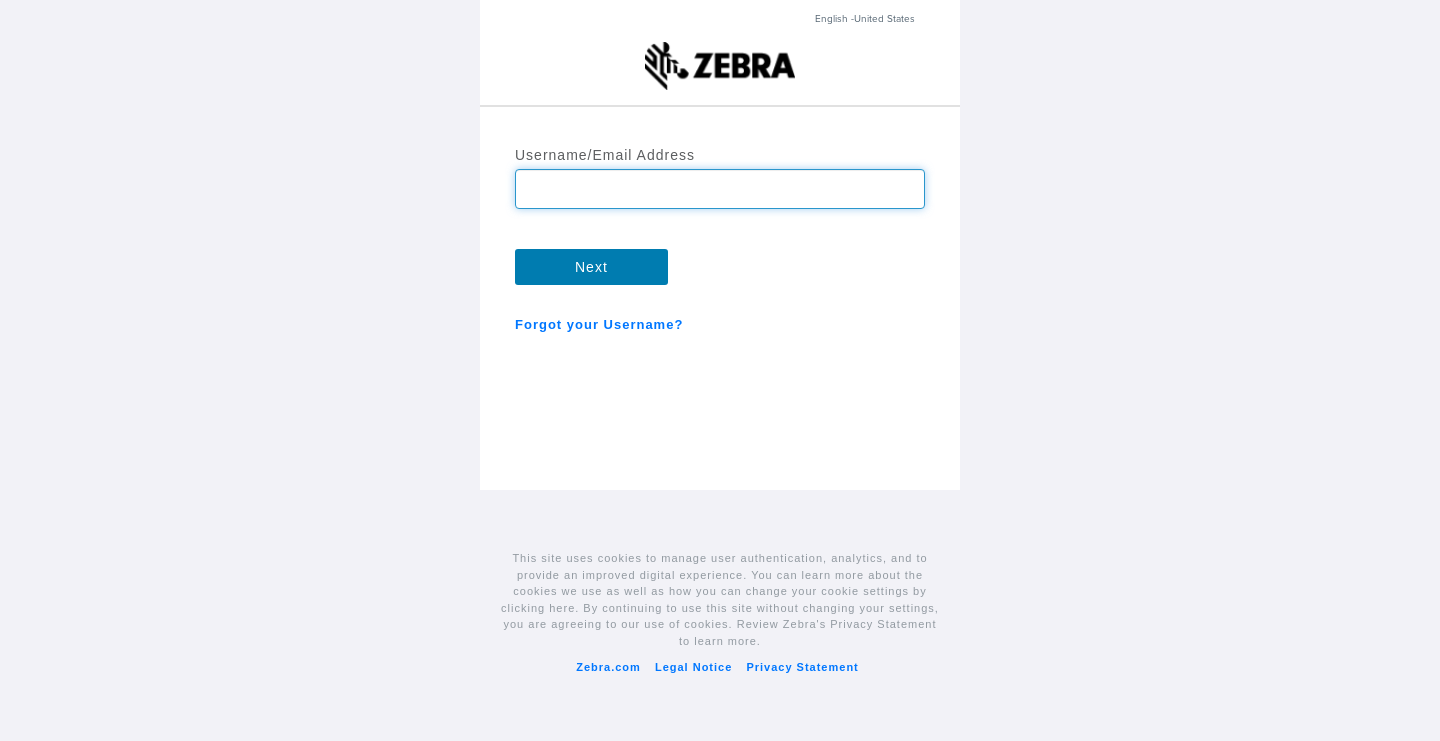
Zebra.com (608, 667)
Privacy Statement (802, 667)
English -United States (865, 19)
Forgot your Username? (599, 324)
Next (591, 267)
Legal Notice (693, 667)
